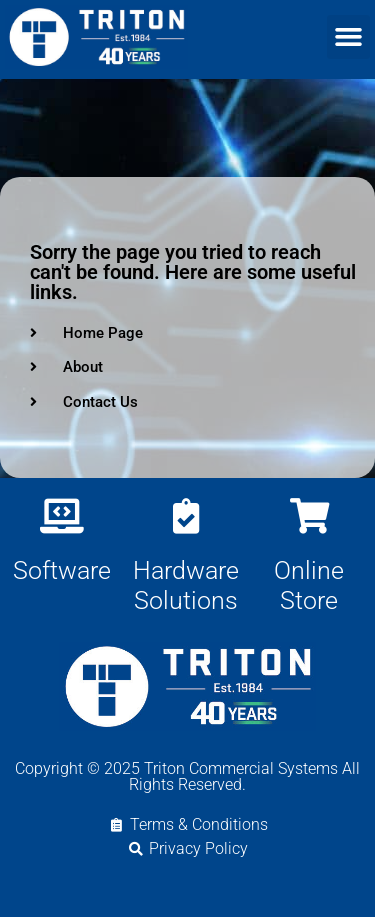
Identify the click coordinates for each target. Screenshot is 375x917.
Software (62, 570)
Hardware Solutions (186, 585)
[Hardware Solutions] (185, 515)
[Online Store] (309, 515)
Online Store (309, 585)
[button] (349, 37)
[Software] (61, 515)
